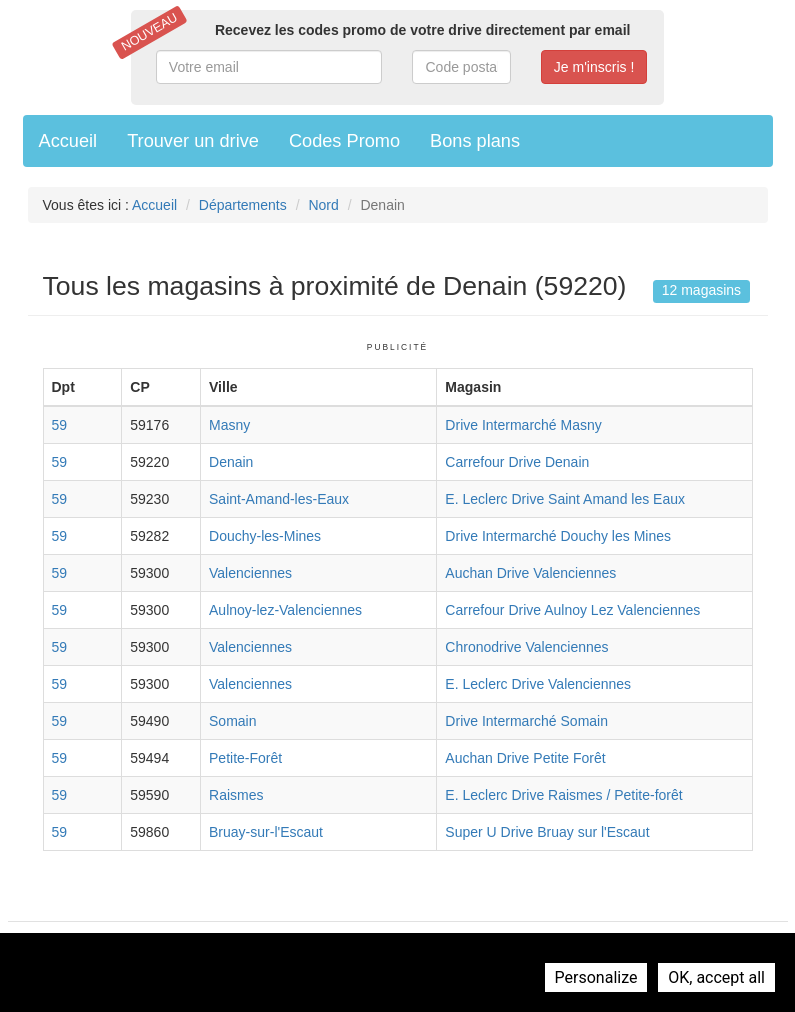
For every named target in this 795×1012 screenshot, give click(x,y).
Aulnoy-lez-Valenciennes (285, 610)
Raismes (236, 795)
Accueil (68, 141)
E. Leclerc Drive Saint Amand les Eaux (565, 499)
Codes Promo (344, 141)
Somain (232, 721)
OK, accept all (716, 977)
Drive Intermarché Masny (523, 425)
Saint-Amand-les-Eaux (279, 499)
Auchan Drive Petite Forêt (525, 758)
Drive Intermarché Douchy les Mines (558, 536)
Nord (323, 205)
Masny (229, 425)
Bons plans (475, 141)
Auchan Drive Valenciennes (530, 573)
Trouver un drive (193, 141)
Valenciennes (250, 573)
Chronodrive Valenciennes (526, 647)
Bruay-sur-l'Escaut (266, 832)
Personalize (596, 977)
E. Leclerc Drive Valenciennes (538, 684)
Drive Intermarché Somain (526, 721)
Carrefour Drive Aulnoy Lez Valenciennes (572, 610)
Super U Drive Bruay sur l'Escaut (547, 832)
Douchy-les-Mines (265, 536)
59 (60, 425)
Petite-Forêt (245, 758)
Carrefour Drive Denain (517, 462)
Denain (231, 462)
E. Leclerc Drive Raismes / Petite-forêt (563, 795)
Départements (243, 205)
